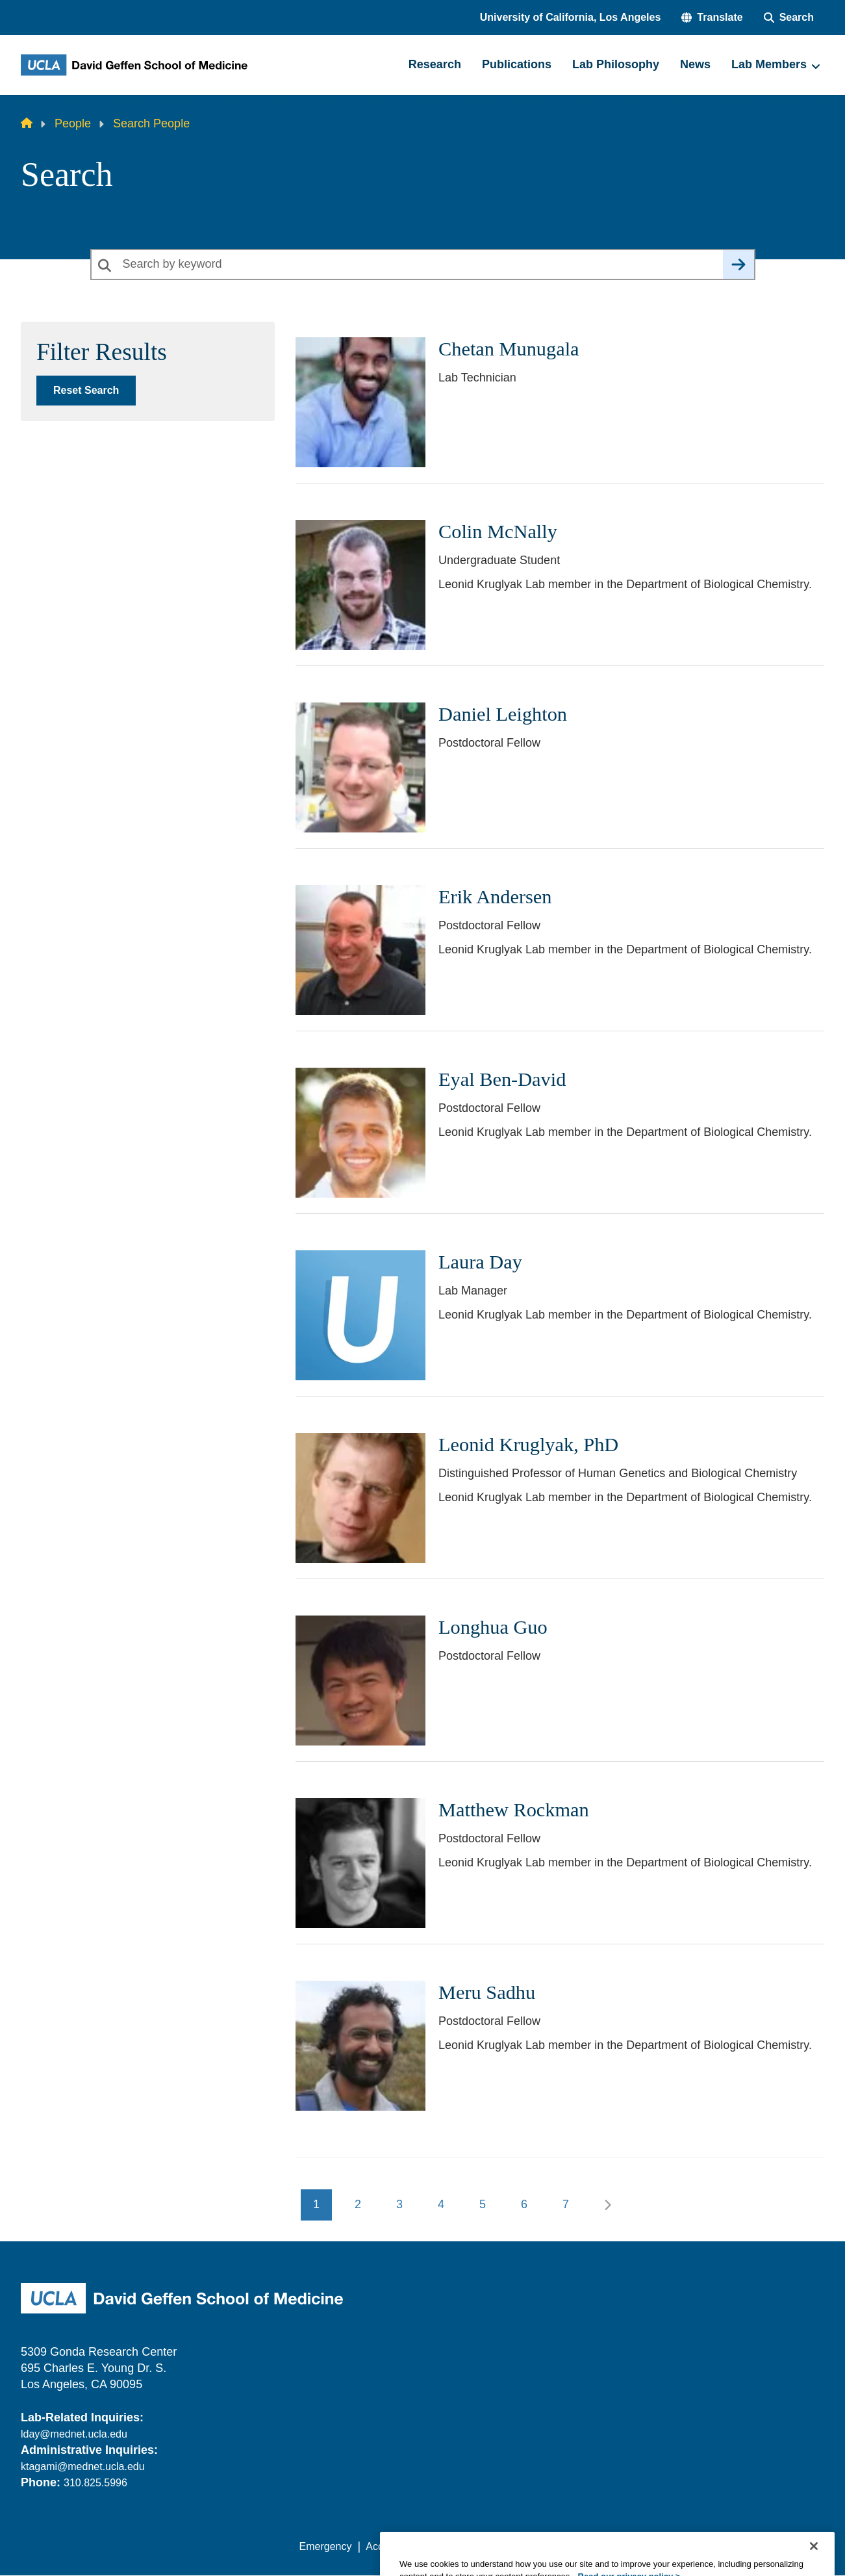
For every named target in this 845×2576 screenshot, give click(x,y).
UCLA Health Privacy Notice (610, 2546)
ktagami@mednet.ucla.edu (83, 2466)
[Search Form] (788, 17)
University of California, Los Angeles (570, 17)
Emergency (325, 2546)
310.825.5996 (95, 2482)
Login (701, 2546)
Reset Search (86, 390)
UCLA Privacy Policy (483, 2546)
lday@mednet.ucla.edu (74, 2434)
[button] (712, 17)
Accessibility (394, 2546)
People (73, 123)
